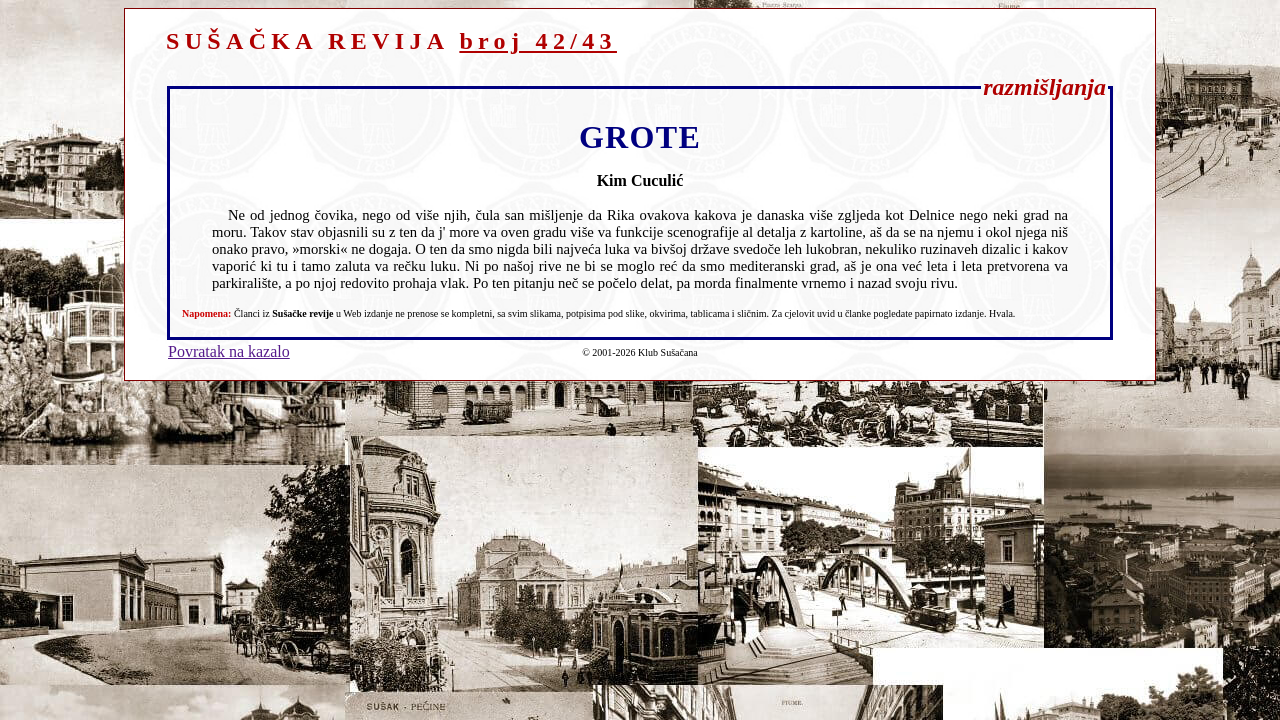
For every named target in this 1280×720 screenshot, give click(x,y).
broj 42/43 (538, 41)
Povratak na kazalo (229, 351)
